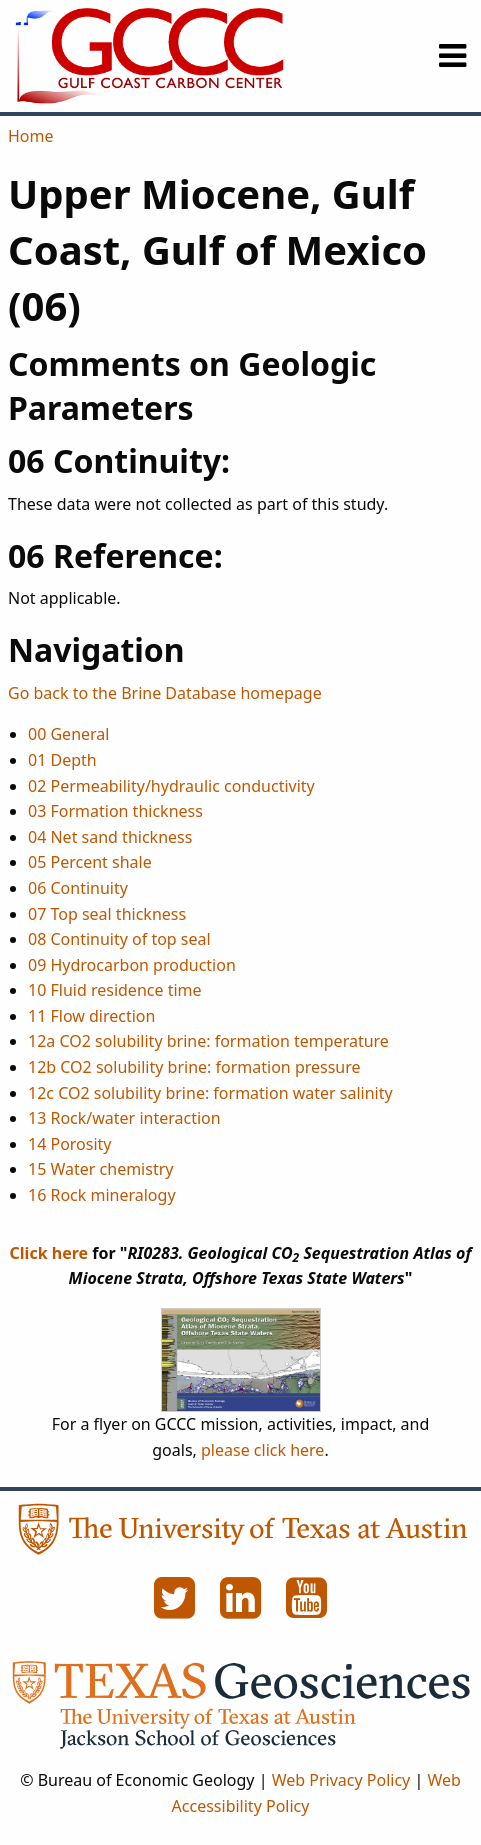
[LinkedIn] (243, 1609)
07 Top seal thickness (107, 914)
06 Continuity (78, 888)
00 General (68, 734)
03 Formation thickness (115, 811)
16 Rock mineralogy (102, 1195)
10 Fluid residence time (115, 990)
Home (31, 136)
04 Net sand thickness (110, 837)
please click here (262, 1450)
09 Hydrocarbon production (132, 965)
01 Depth (62, 760)
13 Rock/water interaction (124, 1118)
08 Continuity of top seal (119, 939)
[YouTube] (307, 1609)
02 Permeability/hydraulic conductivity (171, 786)
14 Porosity (70, 1144)
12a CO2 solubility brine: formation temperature (208, 1041)
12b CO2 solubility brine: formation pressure (194, 1067)
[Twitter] (177, 1609)
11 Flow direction (91, 1016)
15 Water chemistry (100, 1169)
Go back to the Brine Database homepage (165, 693)
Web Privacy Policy (341, 1780)
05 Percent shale (90, 862)
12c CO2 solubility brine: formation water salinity (210, 1093)
